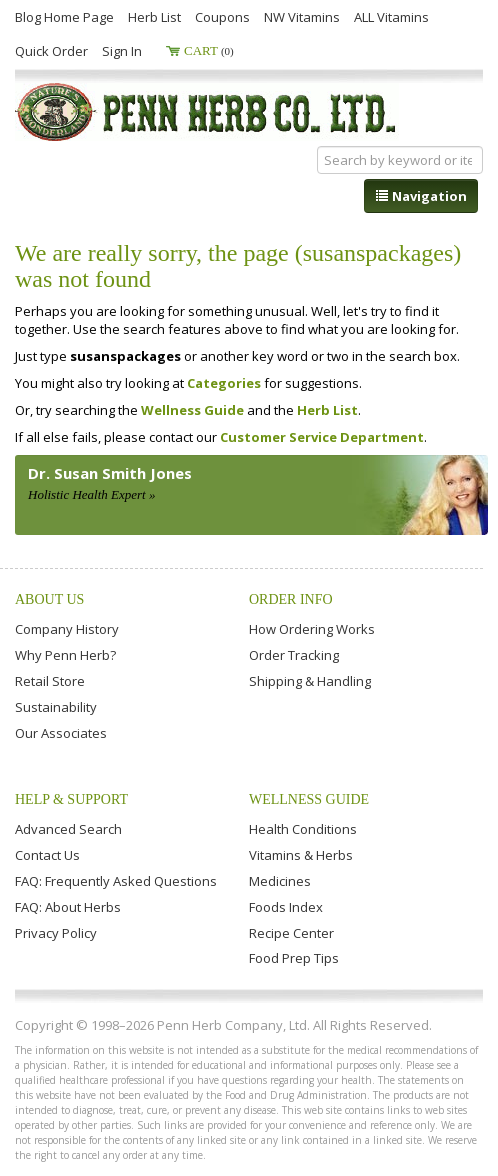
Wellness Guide (192, 410)
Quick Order (51, 51)
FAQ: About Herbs (68, 907)
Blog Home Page (64, 17)
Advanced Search (68, 829)
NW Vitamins (302, 17)
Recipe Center (291, 933)
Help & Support (71, 799)
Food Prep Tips (294, 958)
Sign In (122, 51)
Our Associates (61, 733)
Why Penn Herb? (65, 655)
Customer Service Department (322, 437)
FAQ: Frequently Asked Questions (116, 881)
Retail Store (50, 681)
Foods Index (286, 907)
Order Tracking (294, 655)
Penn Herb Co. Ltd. (207, 112)
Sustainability (56, 707)
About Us (49, 599)
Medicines (280, 881)
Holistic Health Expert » (91, 494)
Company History (67, 629)
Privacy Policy (56, 933)
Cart (209, 50)
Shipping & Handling (310, 681)
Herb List (154, 17)
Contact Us (47, 855)
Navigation (421, 196)
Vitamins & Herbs (301, 855)
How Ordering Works (312, 629)
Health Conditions (303, 829)
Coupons (222, 17)
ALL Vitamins (391, 17)
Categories (224, 383)
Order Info (291, 599)
